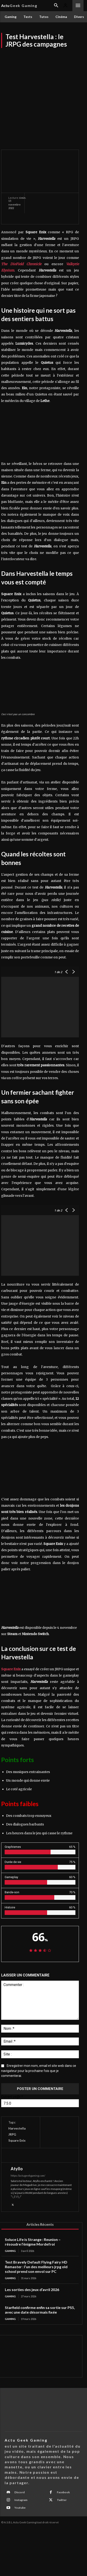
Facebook (63, 2492)
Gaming (10, 2250)
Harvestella (17, 2128)
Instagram (20, 2500)
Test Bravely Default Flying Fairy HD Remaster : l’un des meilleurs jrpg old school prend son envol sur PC (36, 2267)
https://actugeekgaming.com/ (28, 2175)
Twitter (62, 2500)
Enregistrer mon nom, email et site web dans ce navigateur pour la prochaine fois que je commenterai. (38, 2071)
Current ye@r (12, 2097)
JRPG (12, 2134)
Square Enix (17, 2140)
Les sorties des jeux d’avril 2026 (32, 2289)
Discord (19, 2492)
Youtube (20, 2507)
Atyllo (17, 2168)
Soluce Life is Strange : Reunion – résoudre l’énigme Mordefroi (33, 2241)
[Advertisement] (43, 97)
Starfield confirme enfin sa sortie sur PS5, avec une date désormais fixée (40, 2309)
